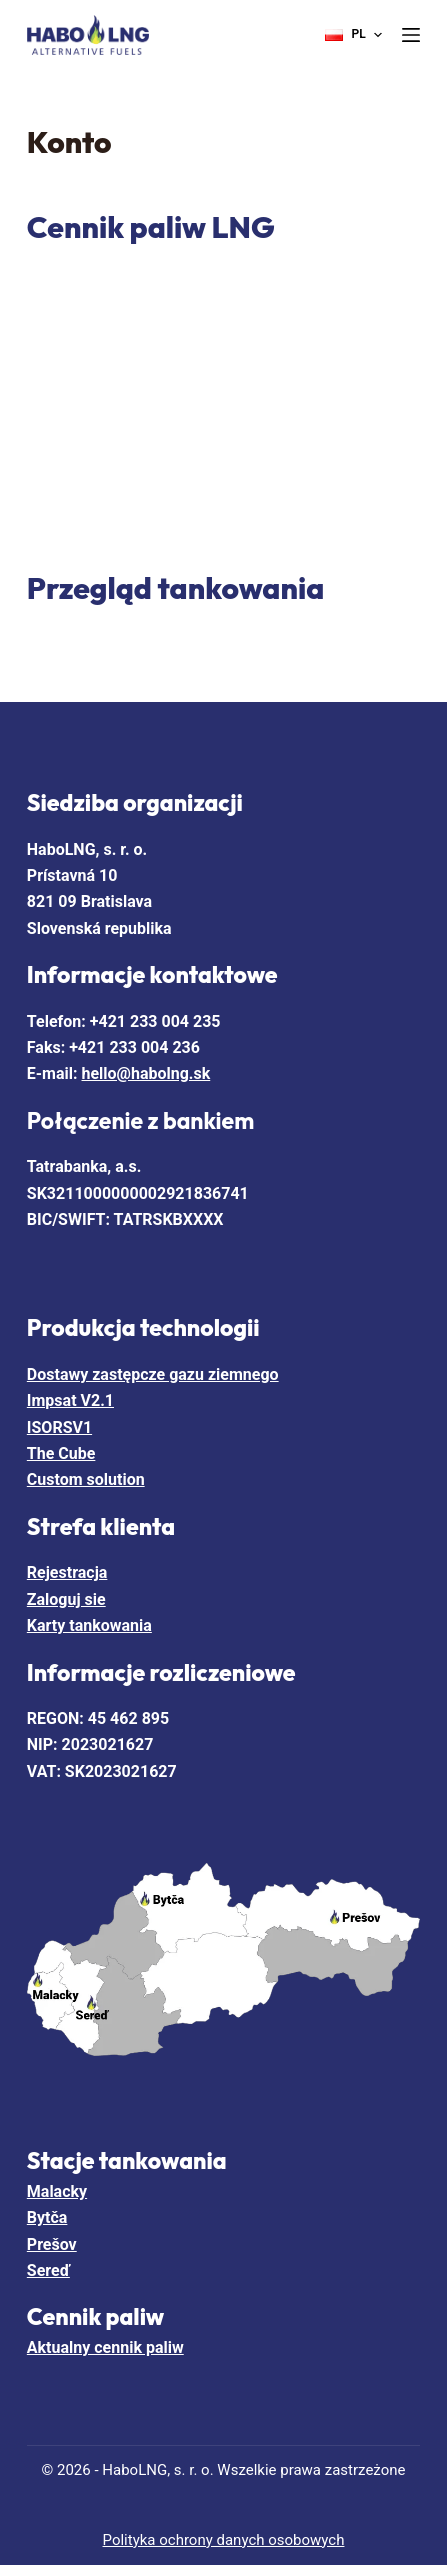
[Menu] (411, 35)
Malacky (57, 2191)
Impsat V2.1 (70, 1400)
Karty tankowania (89, 1625)
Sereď (48, 2270)
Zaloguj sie (66, 1599)
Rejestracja (67, 1572)
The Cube (61, 1453)
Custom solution (86, 1479)
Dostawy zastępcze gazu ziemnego (153, 1374)
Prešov (52, 2244)
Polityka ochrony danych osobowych (224, 2540)
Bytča (47, 2217)
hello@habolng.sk (146, 1073)
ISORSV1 (59, 1427)
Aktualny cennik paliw (105, 2347)
